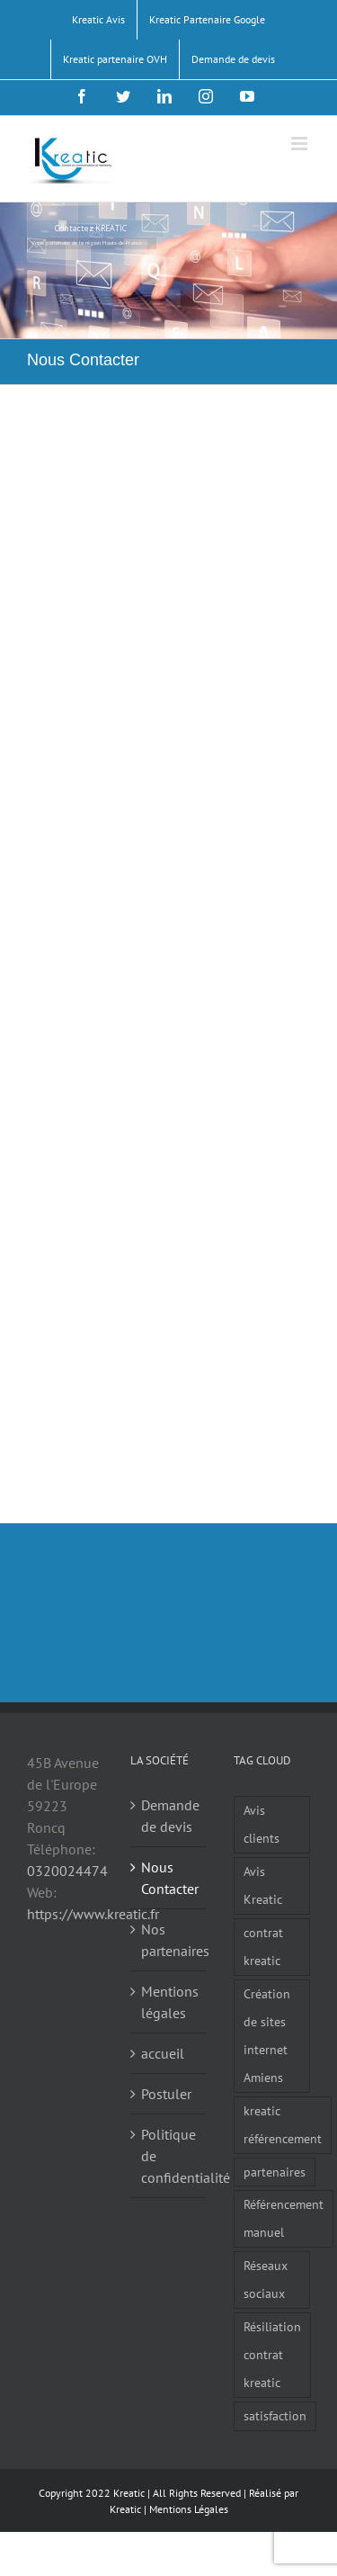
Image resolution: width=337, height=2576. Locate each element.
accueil (162, 2053)
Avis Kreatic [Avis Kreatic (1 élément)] (263, 1884)
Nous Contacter (169, 1878)
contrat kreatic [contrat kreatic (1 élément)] (263, 1946)
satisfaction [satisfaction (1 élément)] (275, 2415)
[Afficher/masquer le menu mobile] (300, 143)
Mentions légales (169, 2002)
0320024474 (67, 1871)
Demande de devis (169, 1816)
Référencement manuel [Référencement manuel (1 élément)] (284, 2217)
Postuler (166, 2094)
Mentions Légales (188, 2509)
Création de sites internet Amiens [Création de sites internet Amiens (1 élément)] (267, 2035)
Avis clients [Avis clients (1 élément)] (261, 1823)
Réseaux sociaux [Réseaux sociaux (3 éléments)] (266, 2279)
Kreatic (125, 2509)
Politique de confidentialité (169, 2155)
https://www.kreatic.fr (93, 1914)
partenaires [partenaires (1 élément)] (275, 2171)
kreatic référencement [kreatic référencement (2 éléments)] (283, 2124)
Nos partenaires (169, 1940)
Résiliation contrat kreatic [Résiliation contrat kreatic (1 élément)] (272, 2354)
